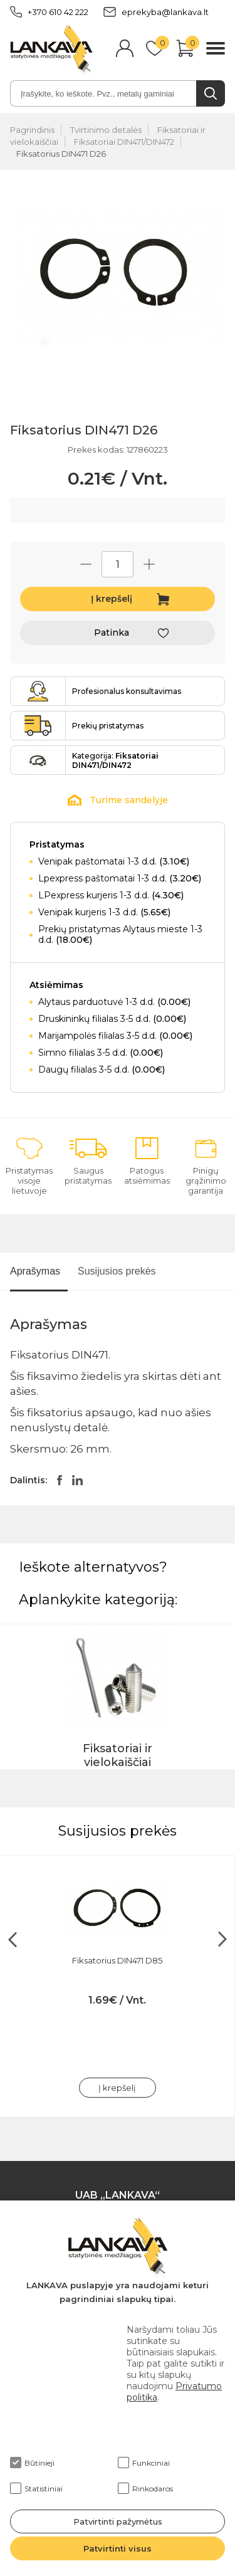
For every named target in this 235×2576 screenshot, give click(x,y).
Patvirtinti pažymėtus (117, 2521)
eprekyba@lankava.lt (156, 12)
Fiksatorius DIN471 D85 (117, 1960)
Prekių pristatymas (108, 725)
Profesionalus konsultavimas (126, 691)
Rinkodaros (145, 2488)
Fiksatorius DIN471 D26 (61, 154)
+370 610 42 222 (49, 12)
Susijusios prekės (117, 1271)
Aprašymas (35, 1271)
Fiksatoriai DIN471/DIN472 (124, 142)
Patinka (111, 632)
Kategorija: (115, 760)
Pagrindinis (32, 130)
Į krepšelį (111, 598)
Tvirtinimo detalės (106, 130)
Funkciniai (144, 2462)
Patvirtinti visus (117, 2548)
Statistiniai (36, 2488)
